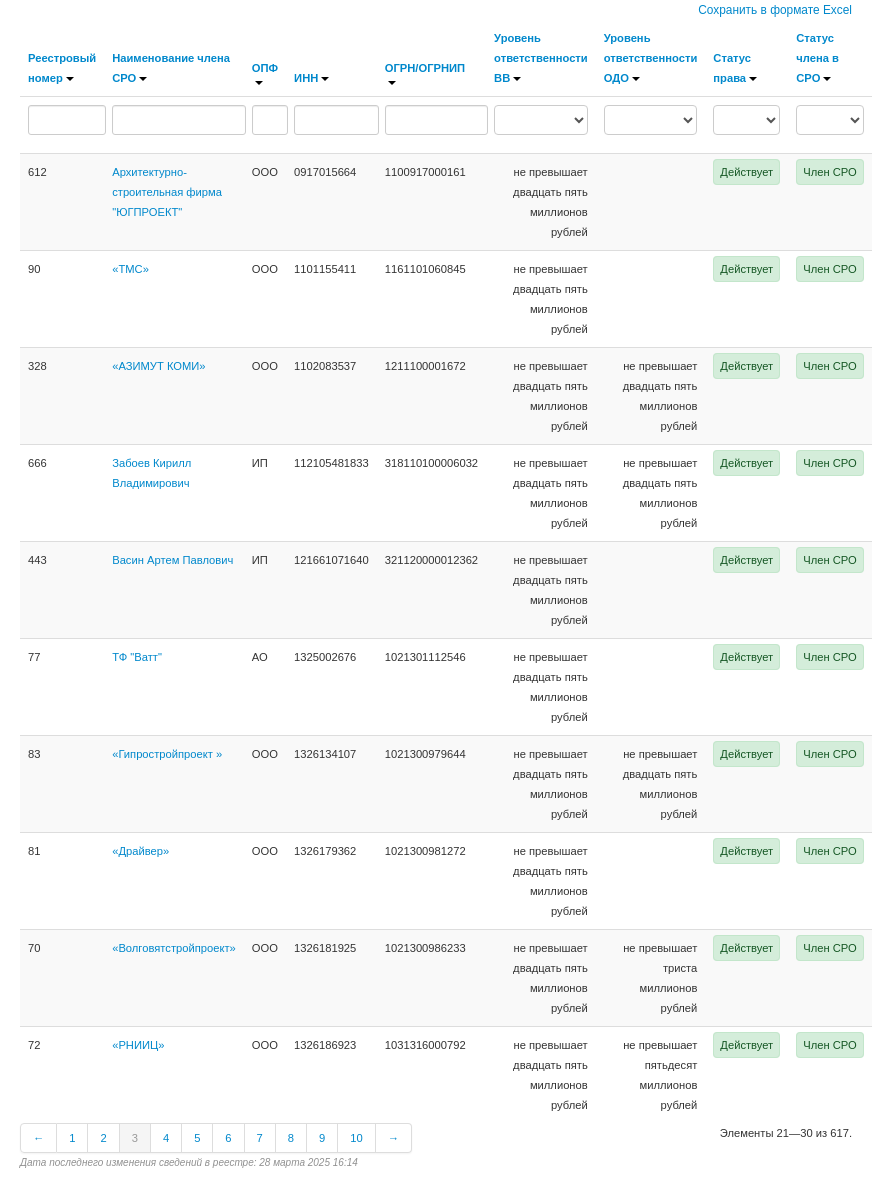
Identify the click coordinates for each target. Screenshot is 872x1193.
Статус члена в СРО (817, 58)
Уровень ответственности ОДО (651, 58)
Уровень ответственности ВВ (541, 58)
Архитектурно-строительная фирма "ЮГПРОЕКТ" (167, 192)
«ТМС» (130, 269)
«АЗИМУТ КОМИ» (158, 366)
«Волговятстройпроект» (174, 948)
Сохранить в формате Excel (775, 10)
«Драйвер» (140, 851)
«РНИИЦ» (138, 1045)
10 (356, 1138)
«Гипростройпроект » (167, 754)
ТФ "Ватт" (137, 657)
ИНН (311, 78)
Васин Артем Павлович (172, 560)
